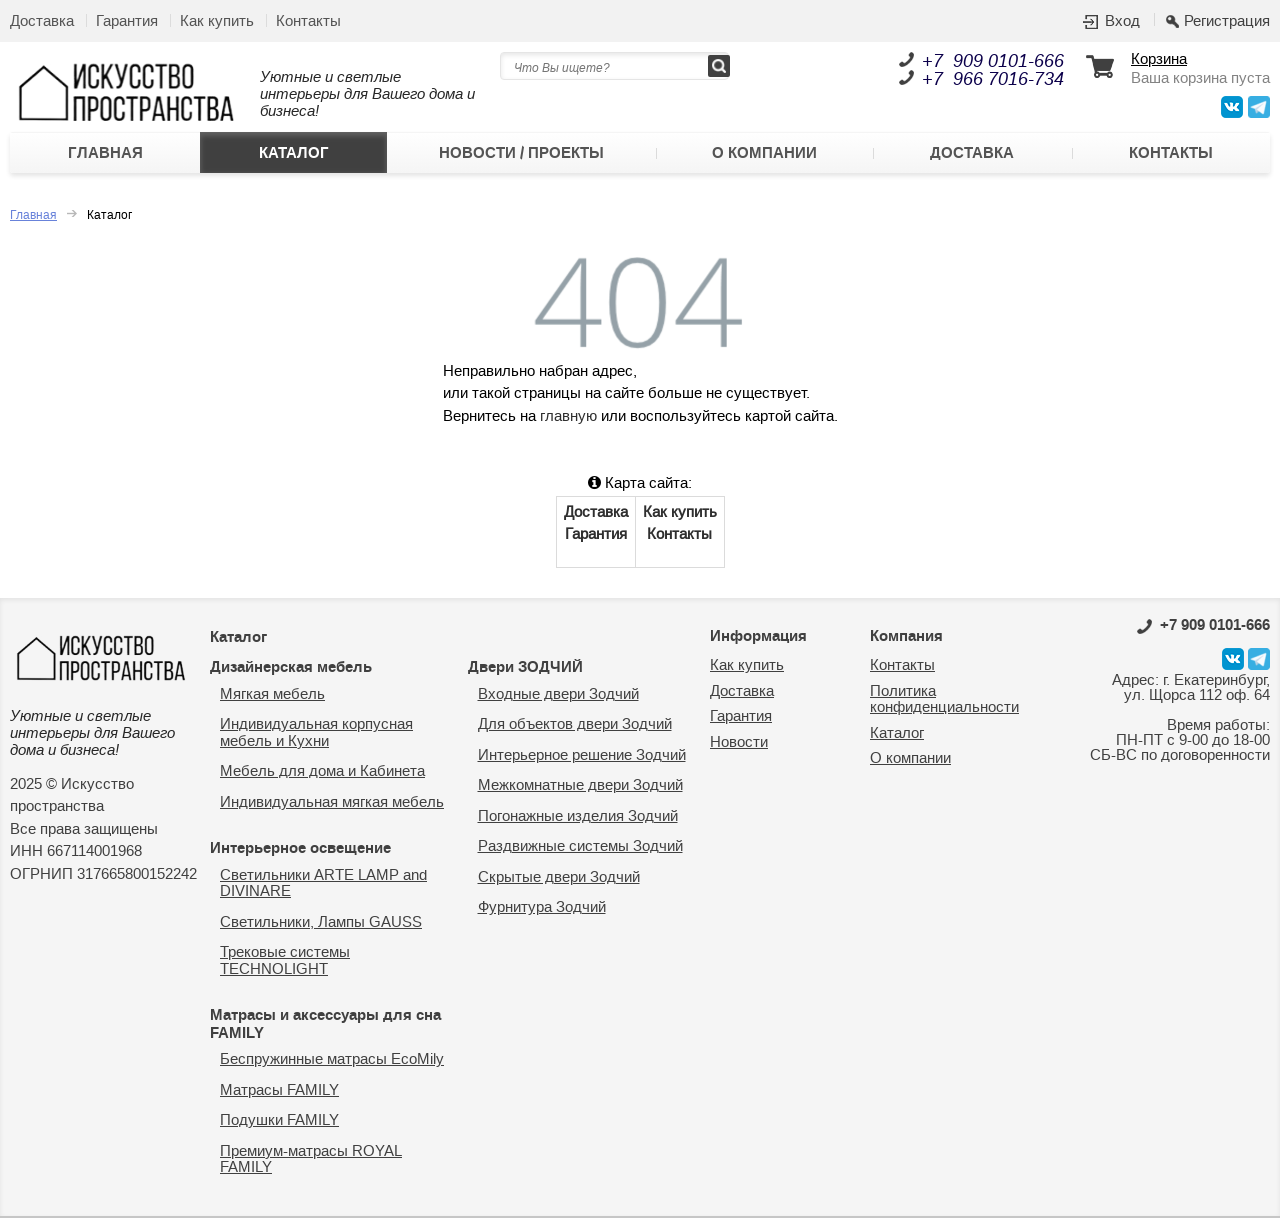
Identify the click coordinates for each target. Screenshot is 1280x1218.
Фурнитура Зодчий (542, 907)
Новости (739, 742)
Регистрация (1227, 22)
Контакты (308, 21)
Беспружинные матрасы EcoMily (332, 1059)
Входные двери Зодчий (558, 694)
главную (568, 416)
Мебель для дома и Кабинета (322, 771)
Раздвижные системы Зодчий (580, 846)
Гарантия (127, 21)
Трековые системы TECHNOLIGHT (285, 961)
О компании (764, 153)
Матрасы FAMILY (279, 1090)
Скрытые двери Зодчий (559, 877)
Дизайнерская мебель (291, 667)
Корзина (1159, 60)
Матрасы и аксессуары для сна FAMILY (325, 1024)
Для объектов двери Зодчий (575, 724)
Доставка (42, 21)
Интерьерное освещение (300, 848)
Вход (1122, 22)
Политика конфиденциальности (944, 700)
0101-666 (1203, 625)
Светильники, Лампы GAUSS (321, 922)
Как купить (217, 21)
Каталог (294, 153)
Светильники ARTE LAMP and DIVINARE (323, 884)
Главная (105, 153)
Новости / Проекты (521, 153)
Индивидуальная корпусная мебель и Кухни (316, 733)
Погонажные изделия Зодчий (578, 816)
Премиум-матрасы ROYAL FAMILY (311, 1160)
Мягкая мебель (272, 694)
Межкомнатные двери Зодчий (580, 785)
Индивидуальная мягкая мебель (332, 802)
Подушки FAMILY (279, 1120)
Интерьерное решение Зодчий (582, 755)
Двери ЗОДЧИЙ (525, 667)
